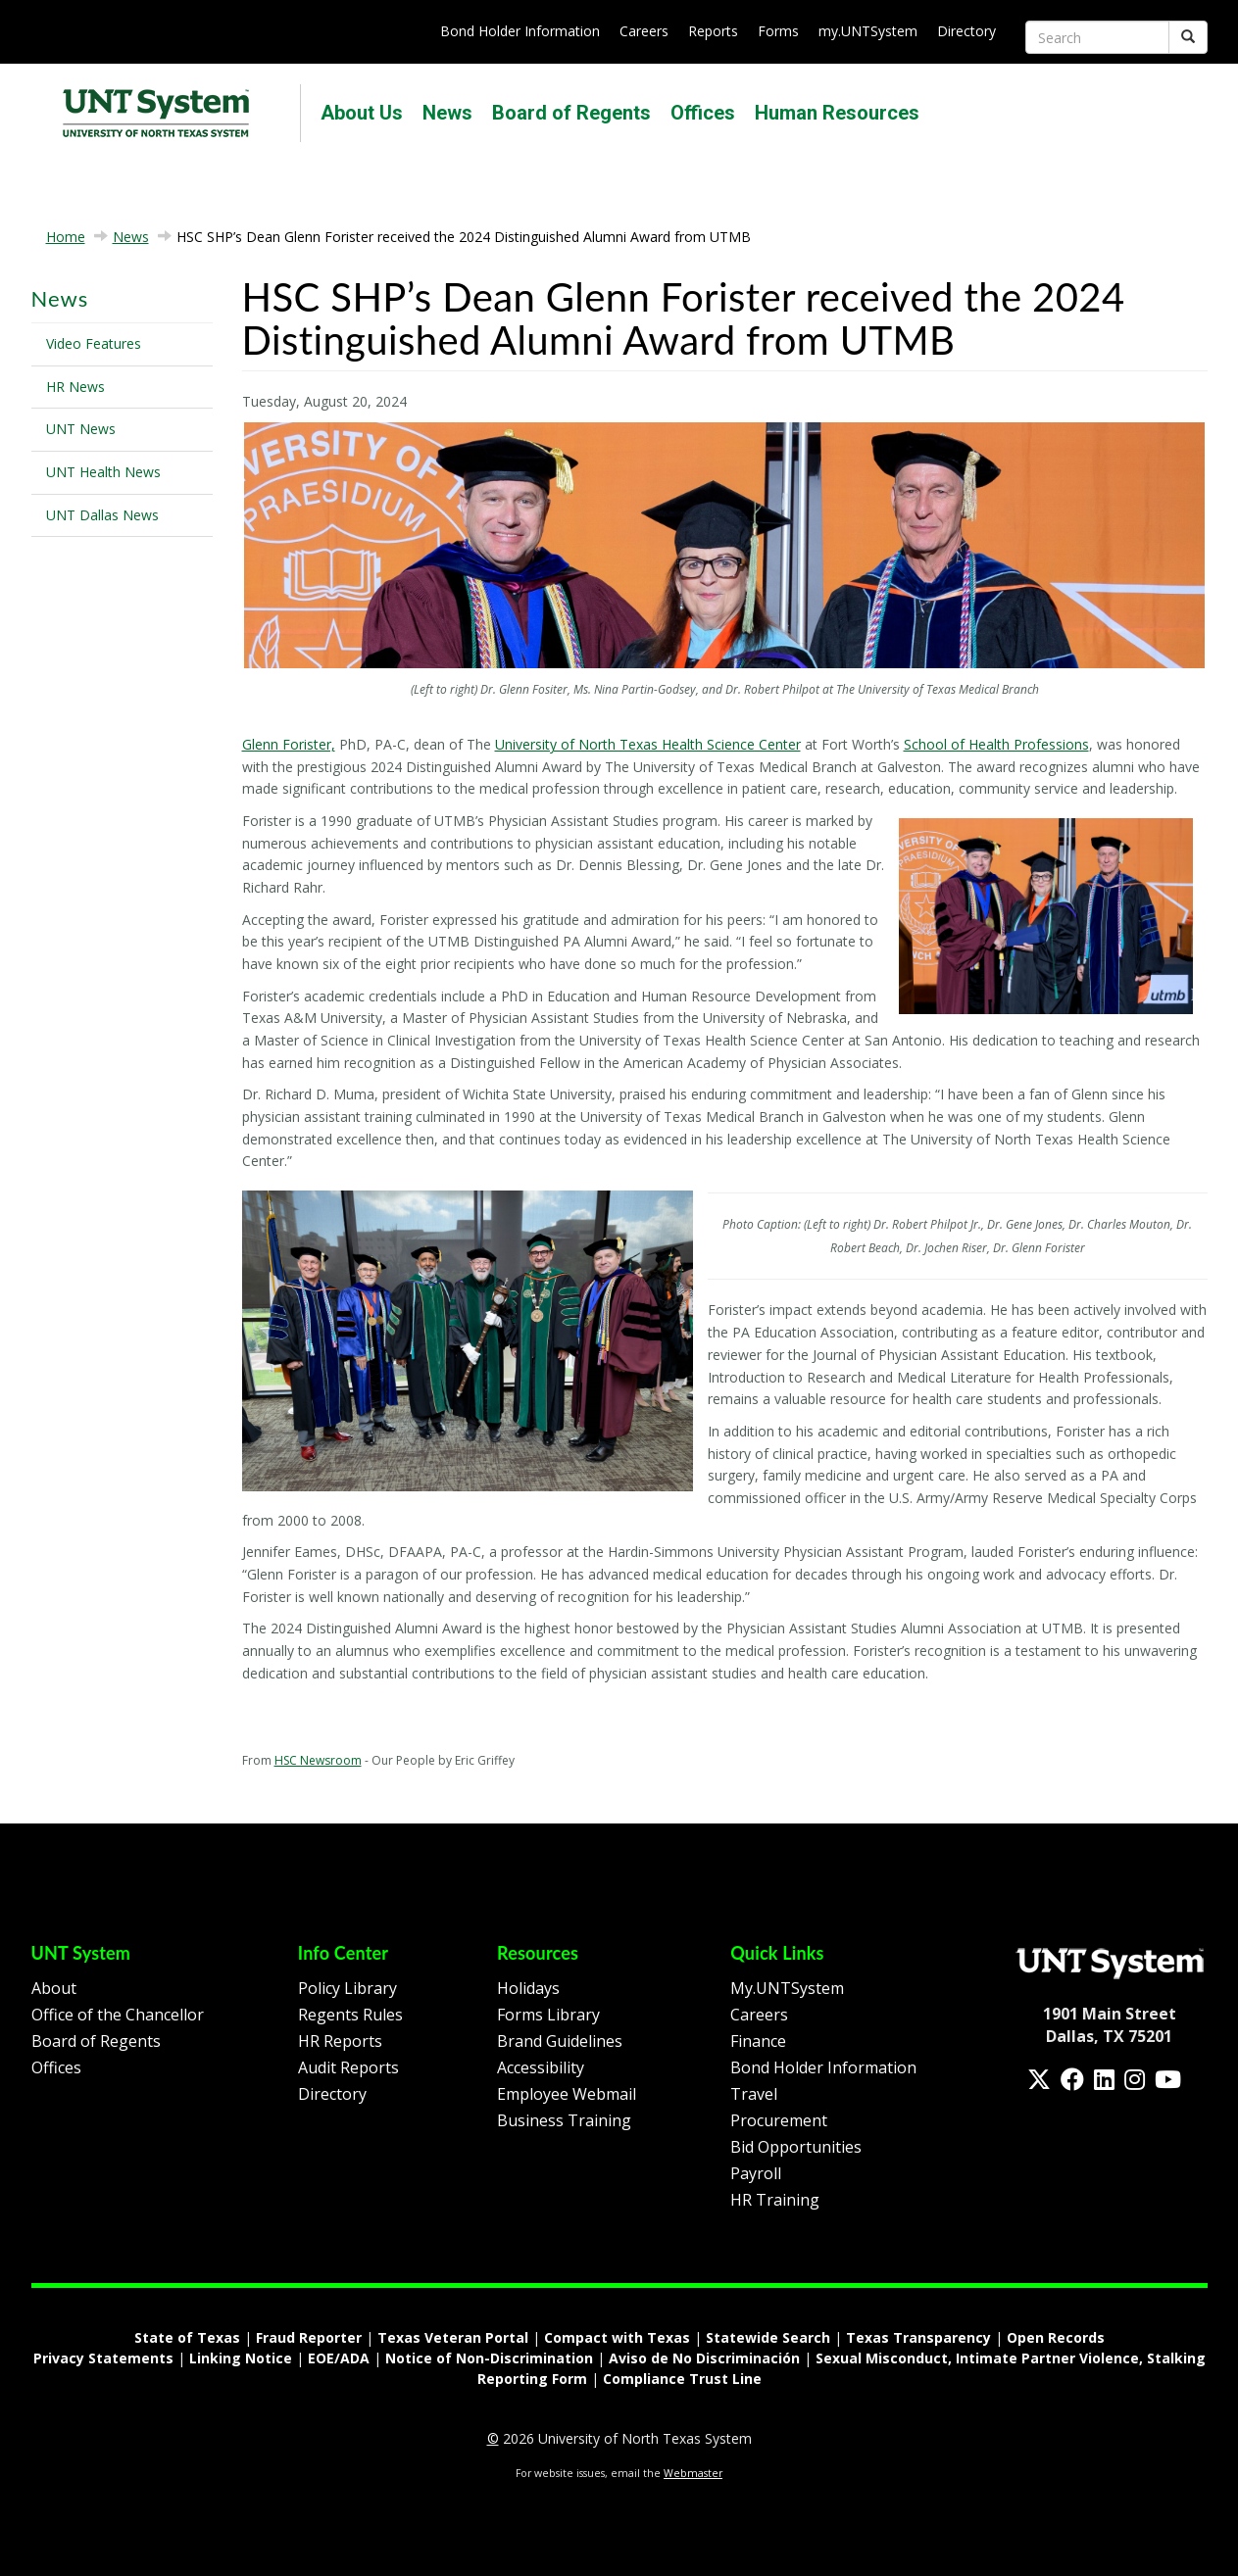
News (447, 112)
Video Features (93, 343)
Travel (753, 2094)
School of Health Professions (996, 744)
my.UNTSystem (867, 31)
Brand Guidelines (559, 2041)
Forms (778, 31)
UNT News (81, 428)
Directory (966, 31)
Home (65, 236)
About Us (362, 112)
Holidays (528, 1988)
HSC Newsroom (318, 1760)
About (53, 1988)
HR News (75, 386)
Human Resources (837, 112)
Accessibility (540, 2067)
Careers (644, 31)
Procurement (778, 2120)
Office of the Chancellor (117, 2014)
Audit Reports (348, 2067)
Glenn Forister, (288, 744)
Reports (713, 31)
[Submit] (1188, 37)
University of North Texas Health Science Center (648, 744)
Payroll (755, 2173)
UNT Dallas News (102, 515)
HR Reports (340, 2041)
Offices (702, 112)
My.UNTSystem (787, 1988)
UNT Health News (103, 471)
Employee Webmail (566, 2094)
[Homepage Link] (1110, 1961)
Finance (758, 2041)
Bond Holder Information (520, 31)
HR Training (774, 2200)
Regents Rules (350, 2014)
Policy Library (347, 1988)
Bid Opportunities (796, 2147)
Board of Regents (571, 112)
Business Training (564, 2120)
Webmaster (693, 2473)
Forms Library (548, 2014)
